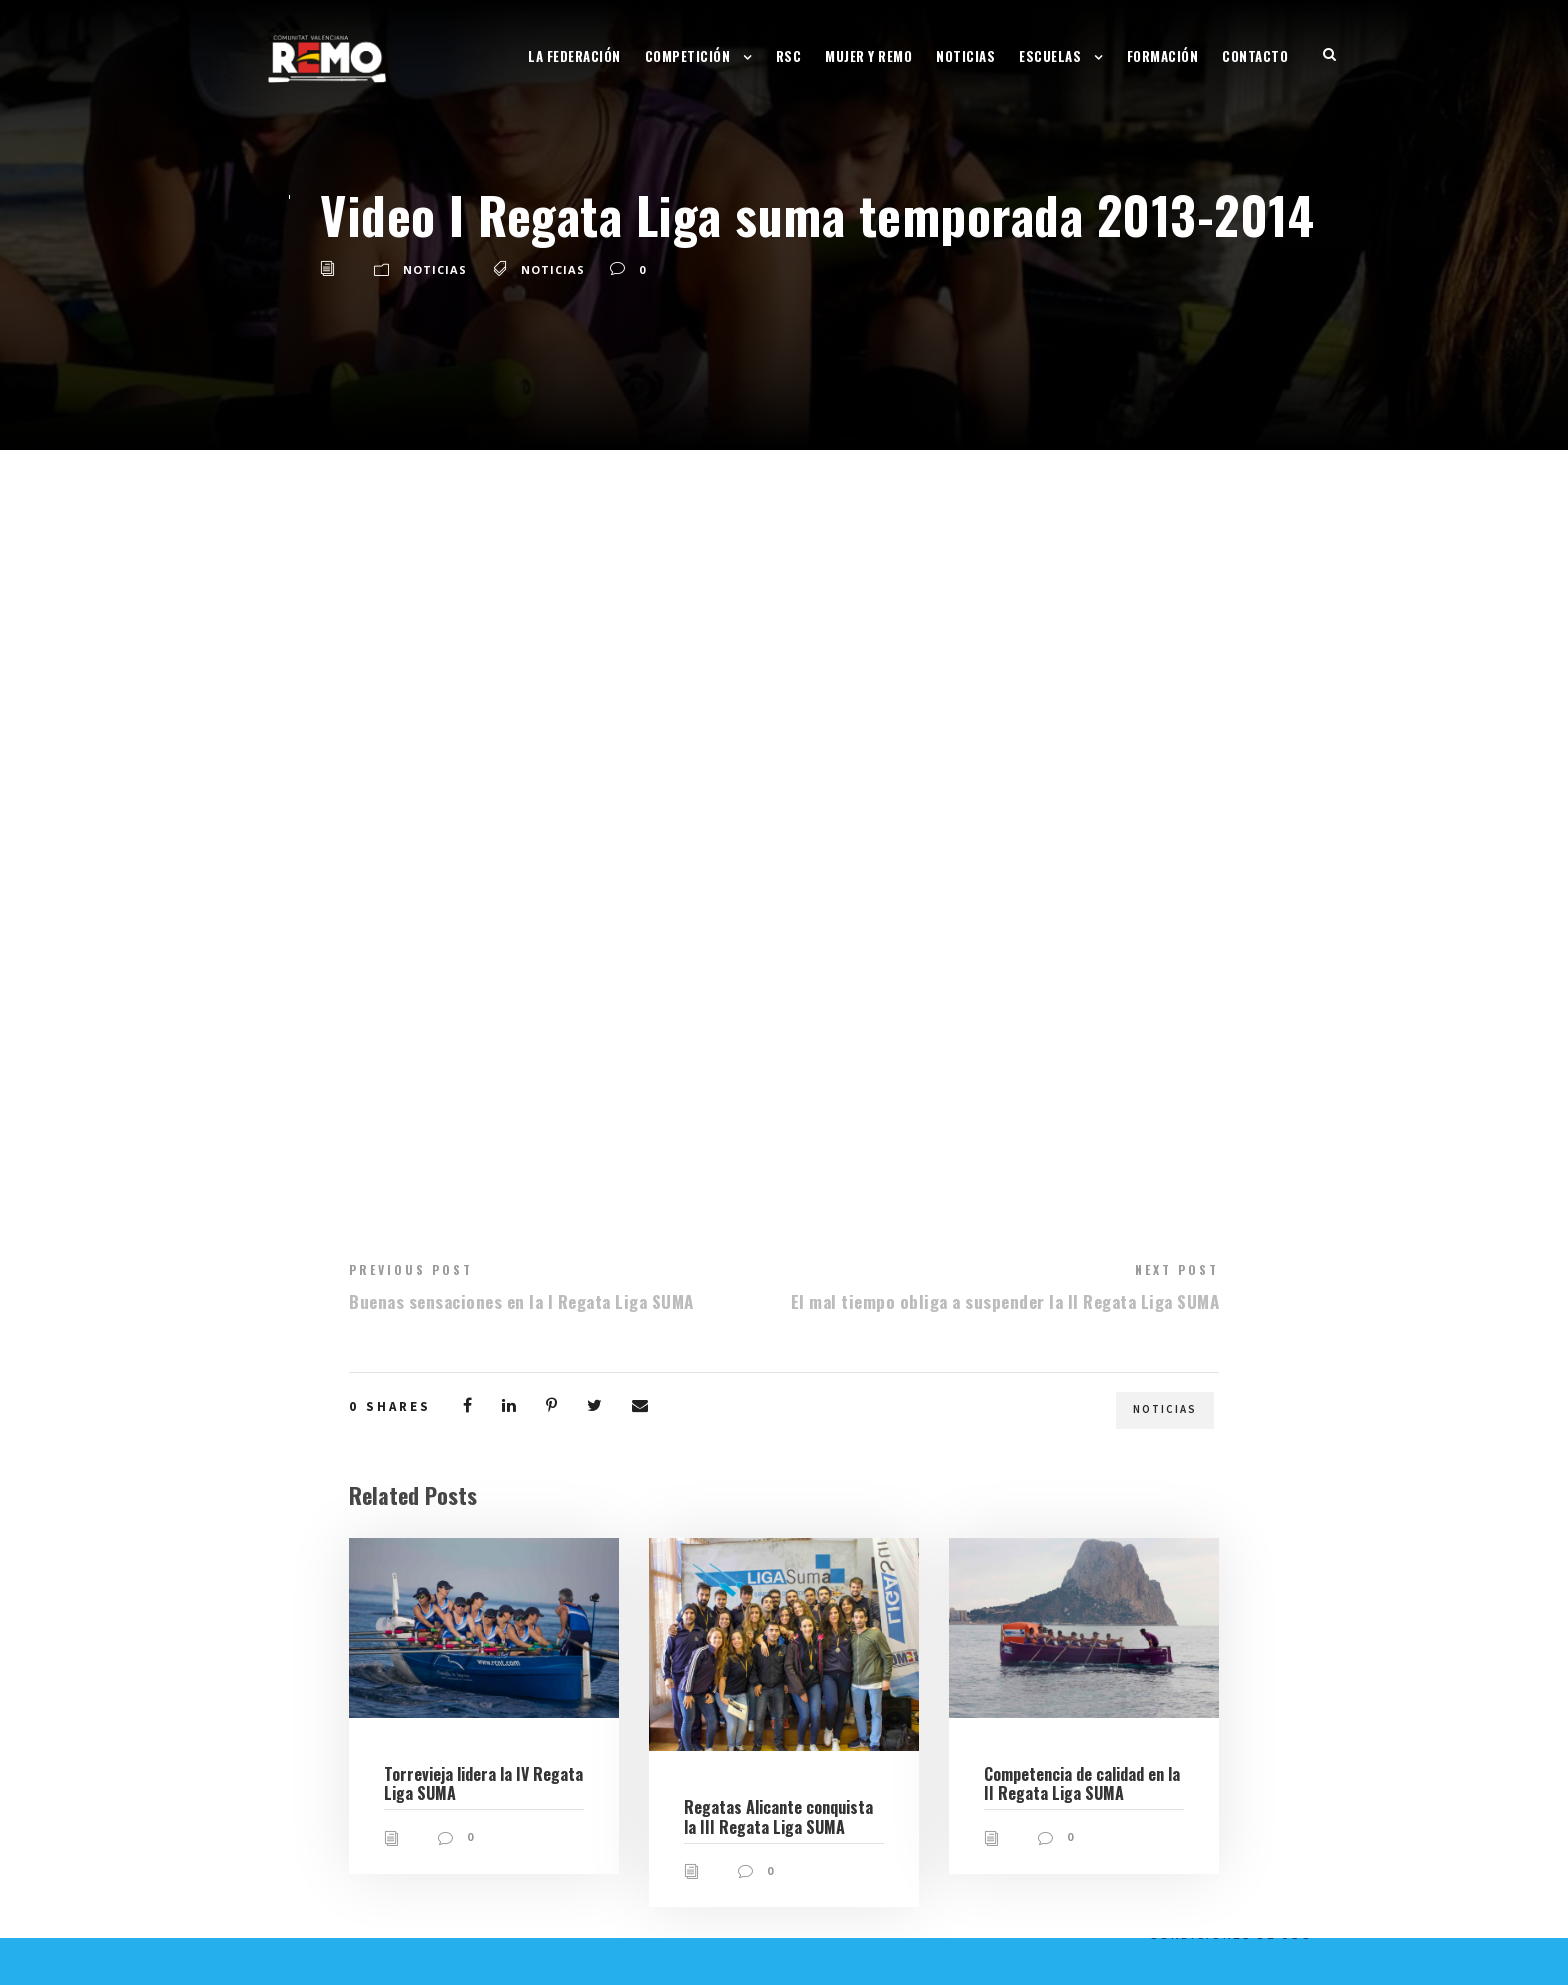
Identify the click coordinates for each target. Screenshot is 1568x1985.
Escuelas (1050, 56)
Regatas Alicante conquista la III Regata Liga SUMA (778, 1816)
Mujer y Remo (868, 56)
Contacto (1255, 56)
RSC (789, 56)
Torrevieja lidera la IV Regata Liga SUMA (483, 1783)
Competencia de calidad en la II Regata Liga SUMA (1082, 1783)
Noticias (965, 56)
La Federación (574, 56)
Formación (1163, 56)
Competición (688, 56)
